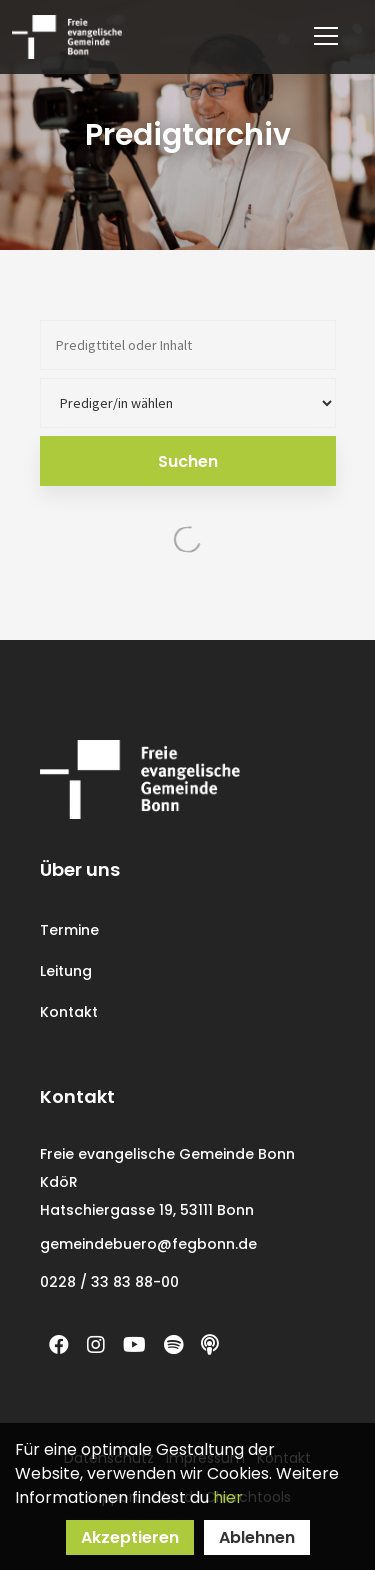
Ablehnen (257, 1537)
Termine (69, 930)
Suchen (188, 461)
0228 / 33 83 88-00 (109, 1282)
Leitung (66, 971)
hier (228, 1497)
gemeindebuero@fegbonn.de (148, 1244)
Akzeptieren (130, 1537)
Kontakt (69, 1012)
